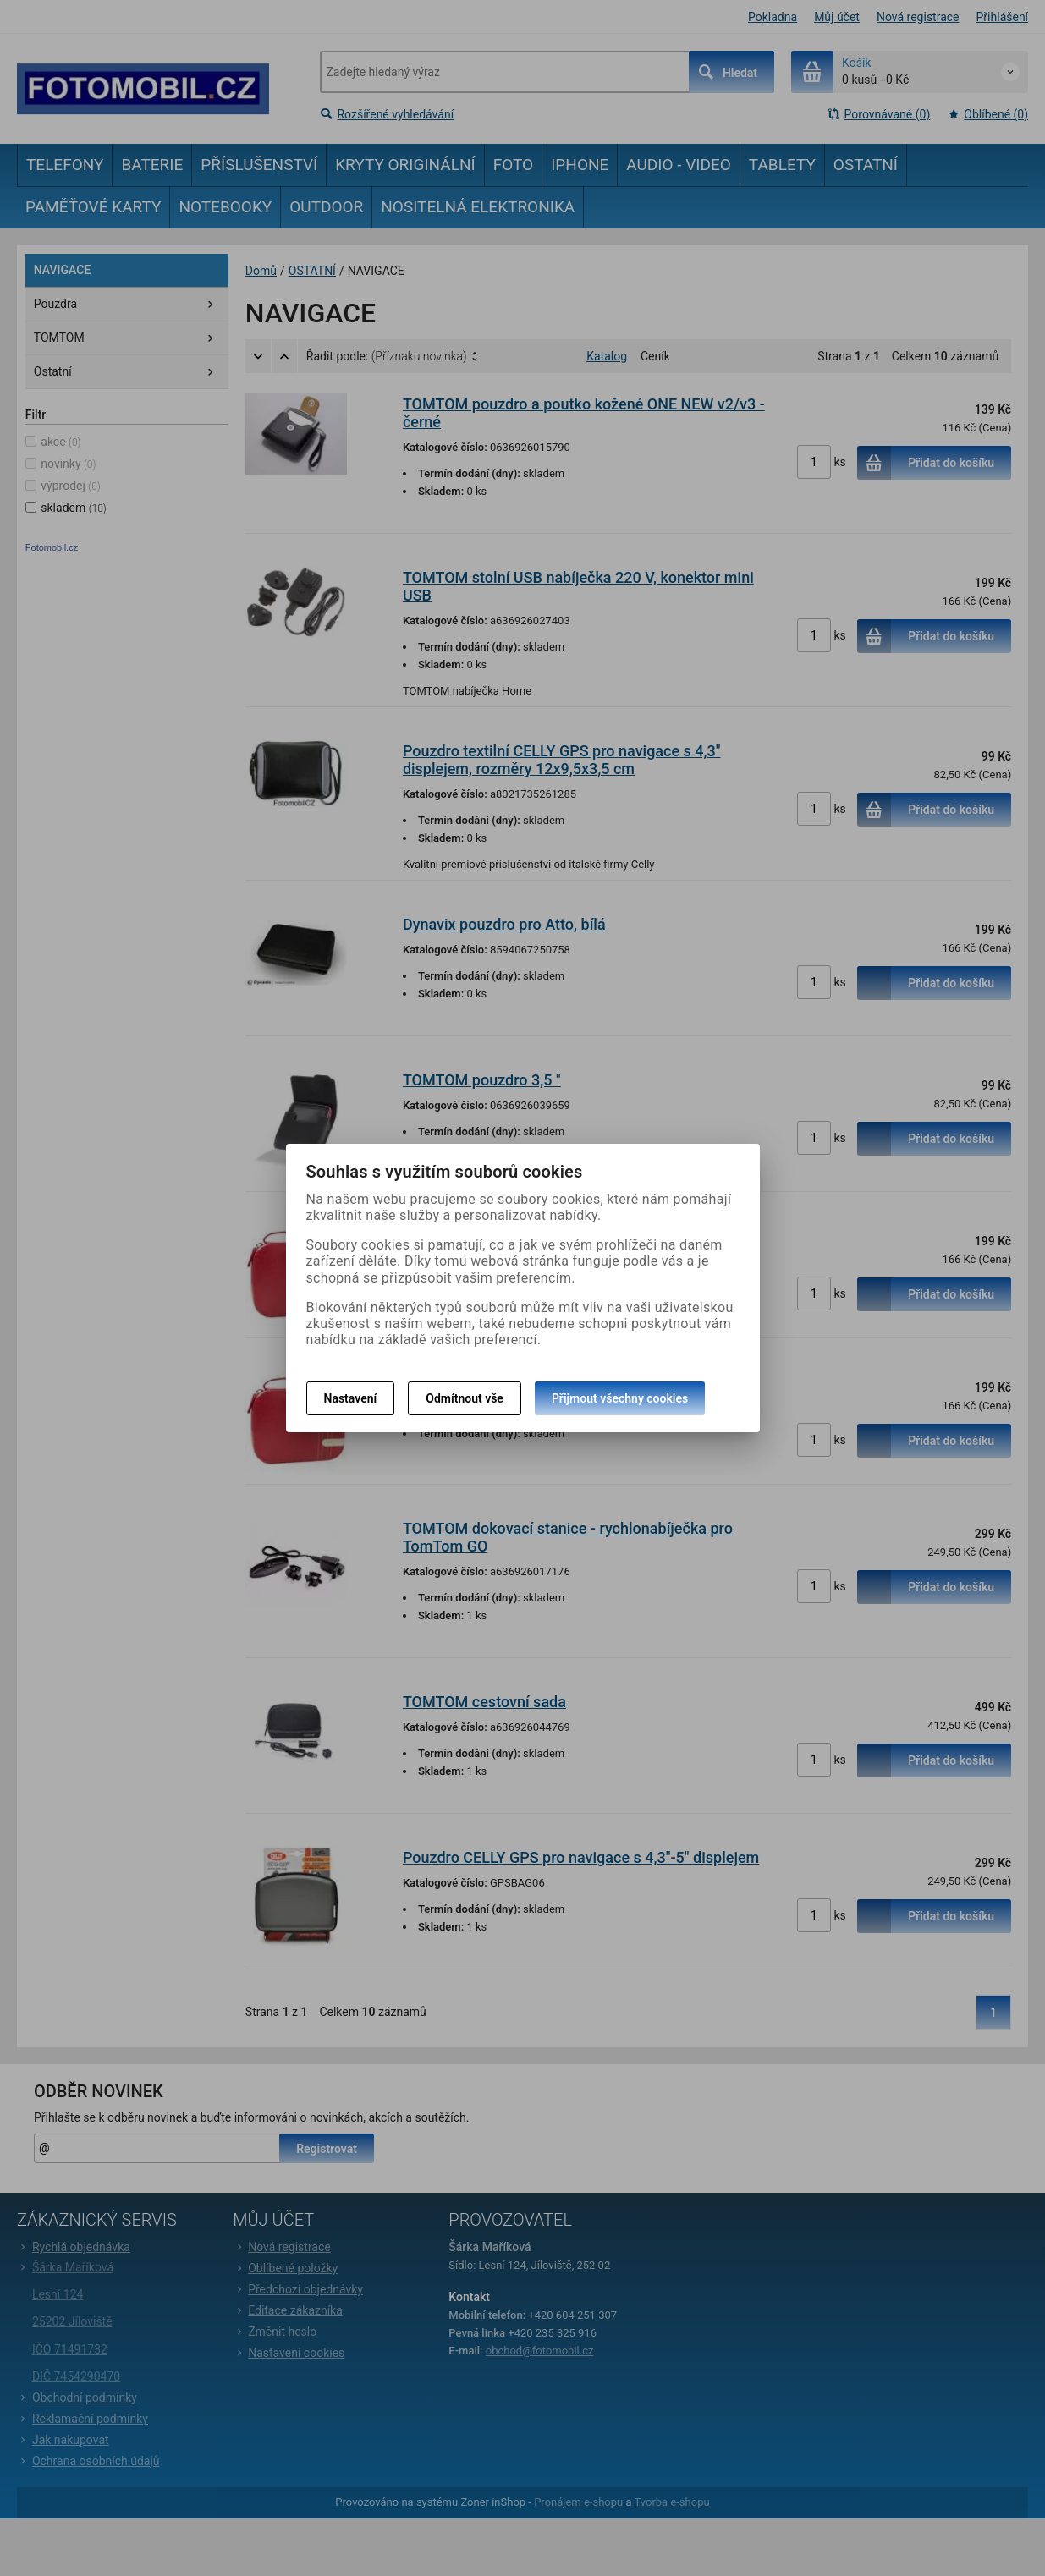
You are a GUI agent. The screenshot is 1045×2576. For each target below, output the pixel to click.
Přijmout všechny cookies (620, 1398)
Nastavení (350, 1398)
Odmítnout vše (464, 1398)
